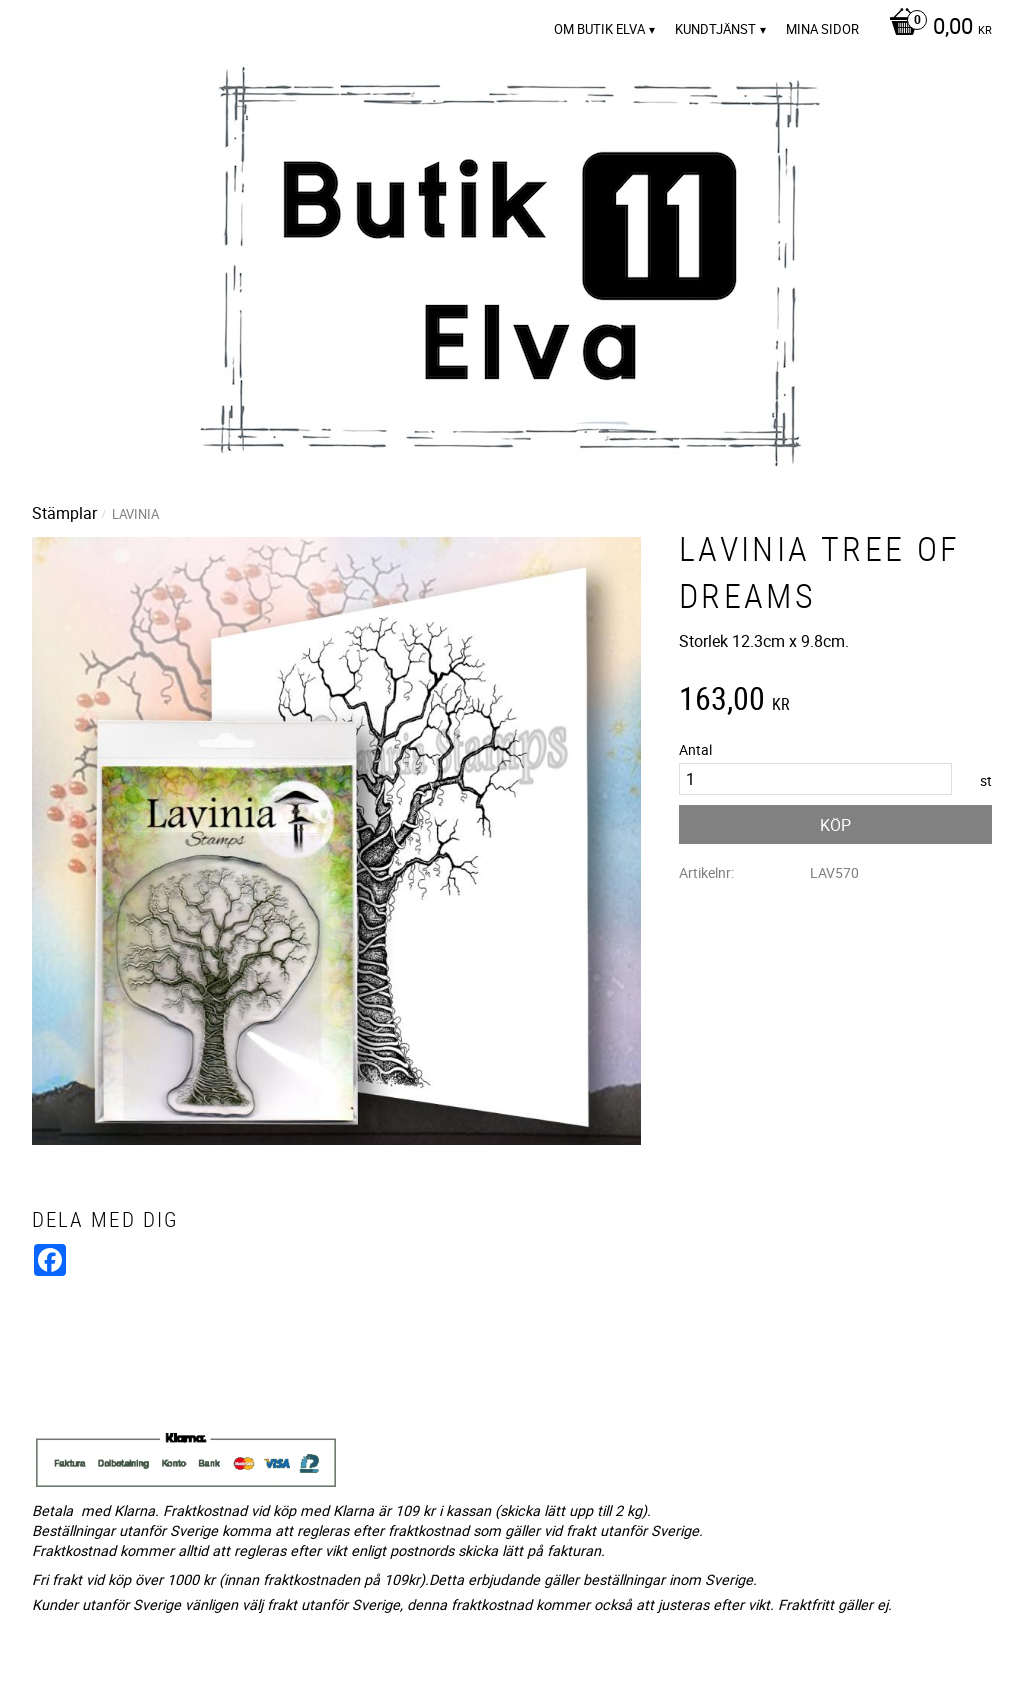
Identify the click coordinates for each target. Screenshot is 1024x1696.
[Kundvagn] (935, 28)
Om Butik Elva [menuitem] (599, 29)
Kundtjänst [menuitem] (715, 29)
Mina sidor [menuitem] (822, 29)
